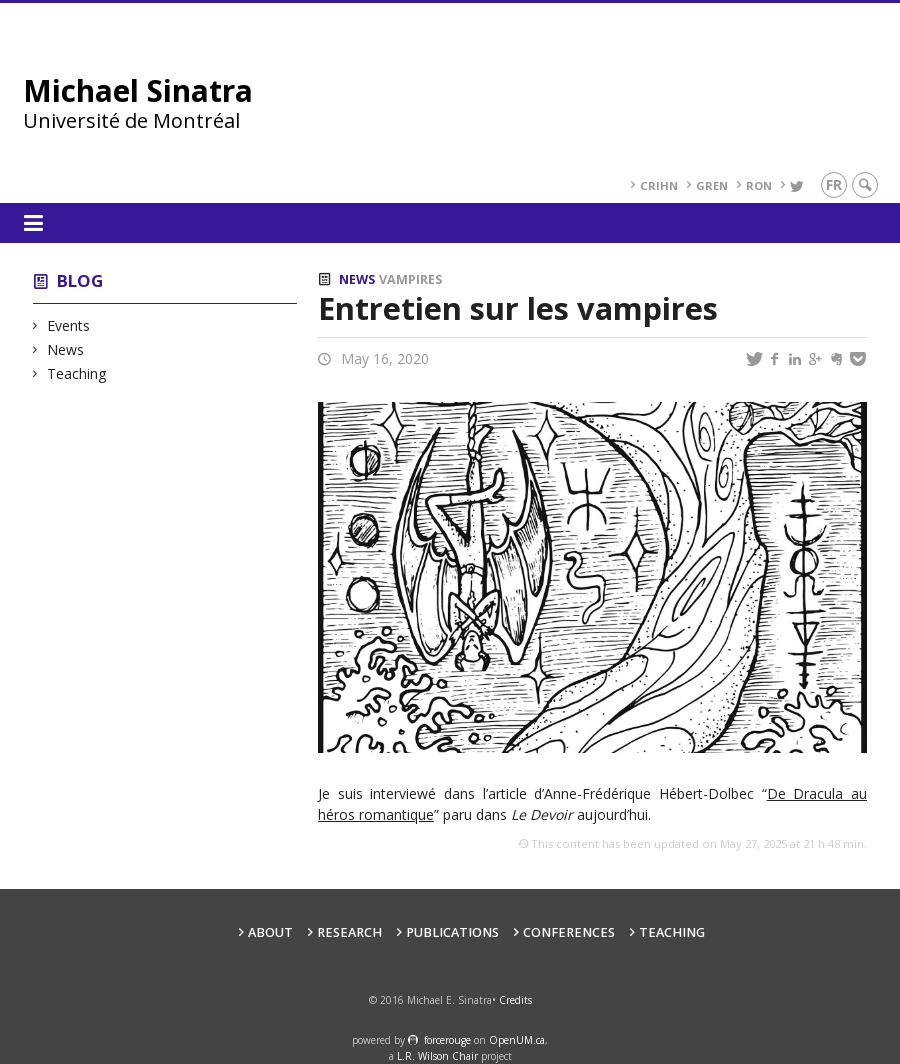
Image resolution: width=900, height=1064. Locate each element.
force (447, 1040)
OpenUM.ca (517, 1040)
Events (69, 325)
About (270, 932)
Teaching (77, 373)
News (66, 349)
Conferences (569, 932)
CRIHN (659, 185)
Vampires (410, 279)
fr (834, 184)
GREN (712, 185)
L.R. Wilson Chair (437, 1056)
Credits (515, 1000)
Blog (80, 280)
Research (349, 932)
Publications (452, 932)
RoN (759, 185)
